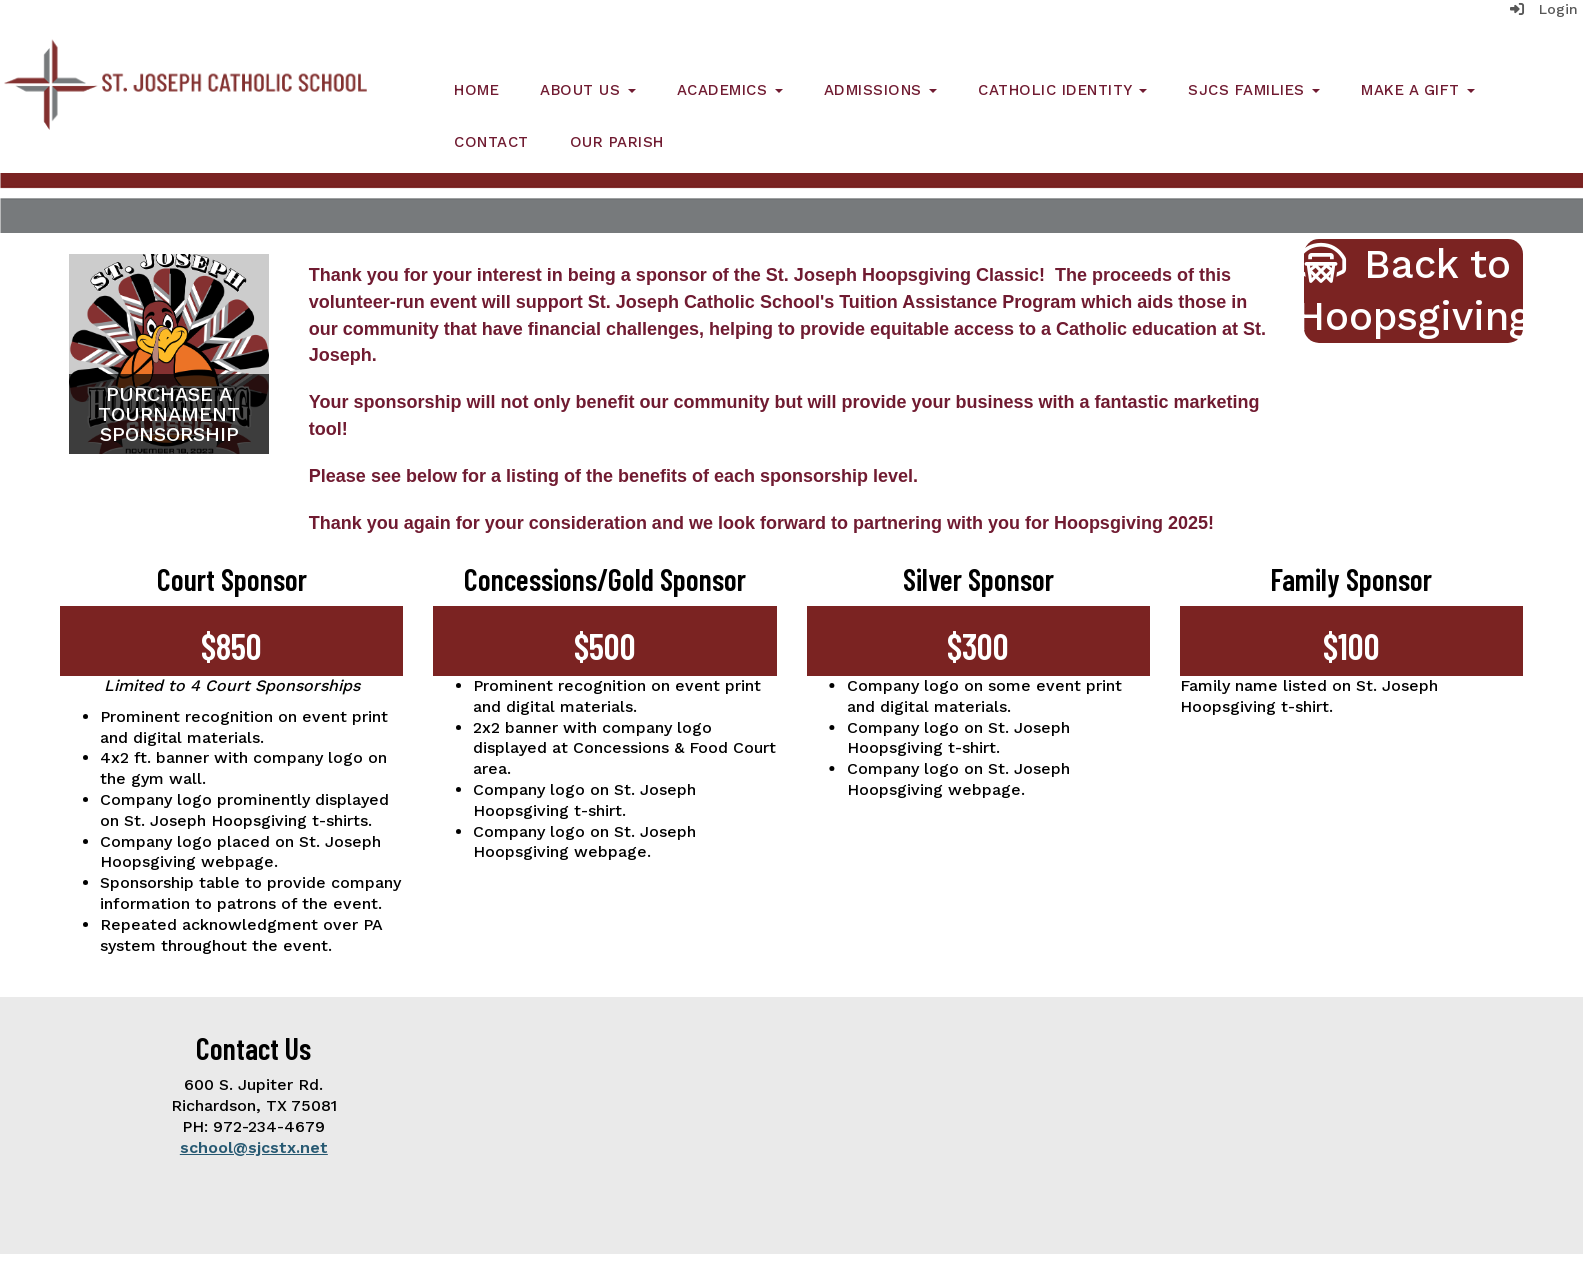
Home (476, 90)
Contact (491, 142)
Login (1544, 9)
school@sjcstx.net (254, 1147)
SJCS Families (1254, 90)
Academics (730, 90)
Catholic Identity (1062, 90)
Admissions (881, 90)
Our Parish (617, 142)
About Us (588, 90)
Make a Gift (1418, 90)
